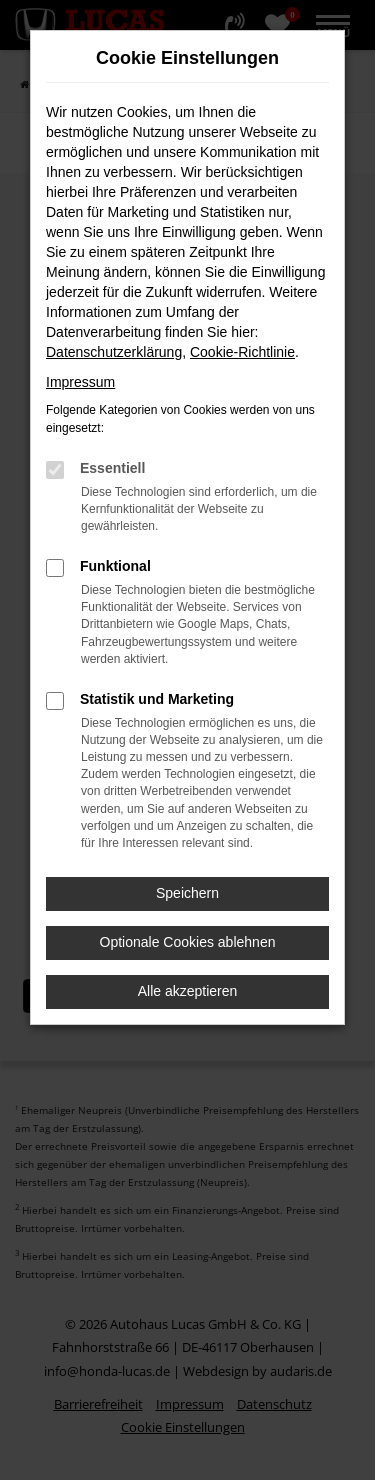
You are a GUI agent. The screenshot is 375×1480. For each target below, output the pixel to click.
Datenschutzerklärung (114, 352)
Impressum (80, 382)
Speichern (187, 893)
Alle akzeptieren (188, 991)
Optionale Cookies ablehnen (188, 942)
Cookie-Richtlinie (242, 352)
